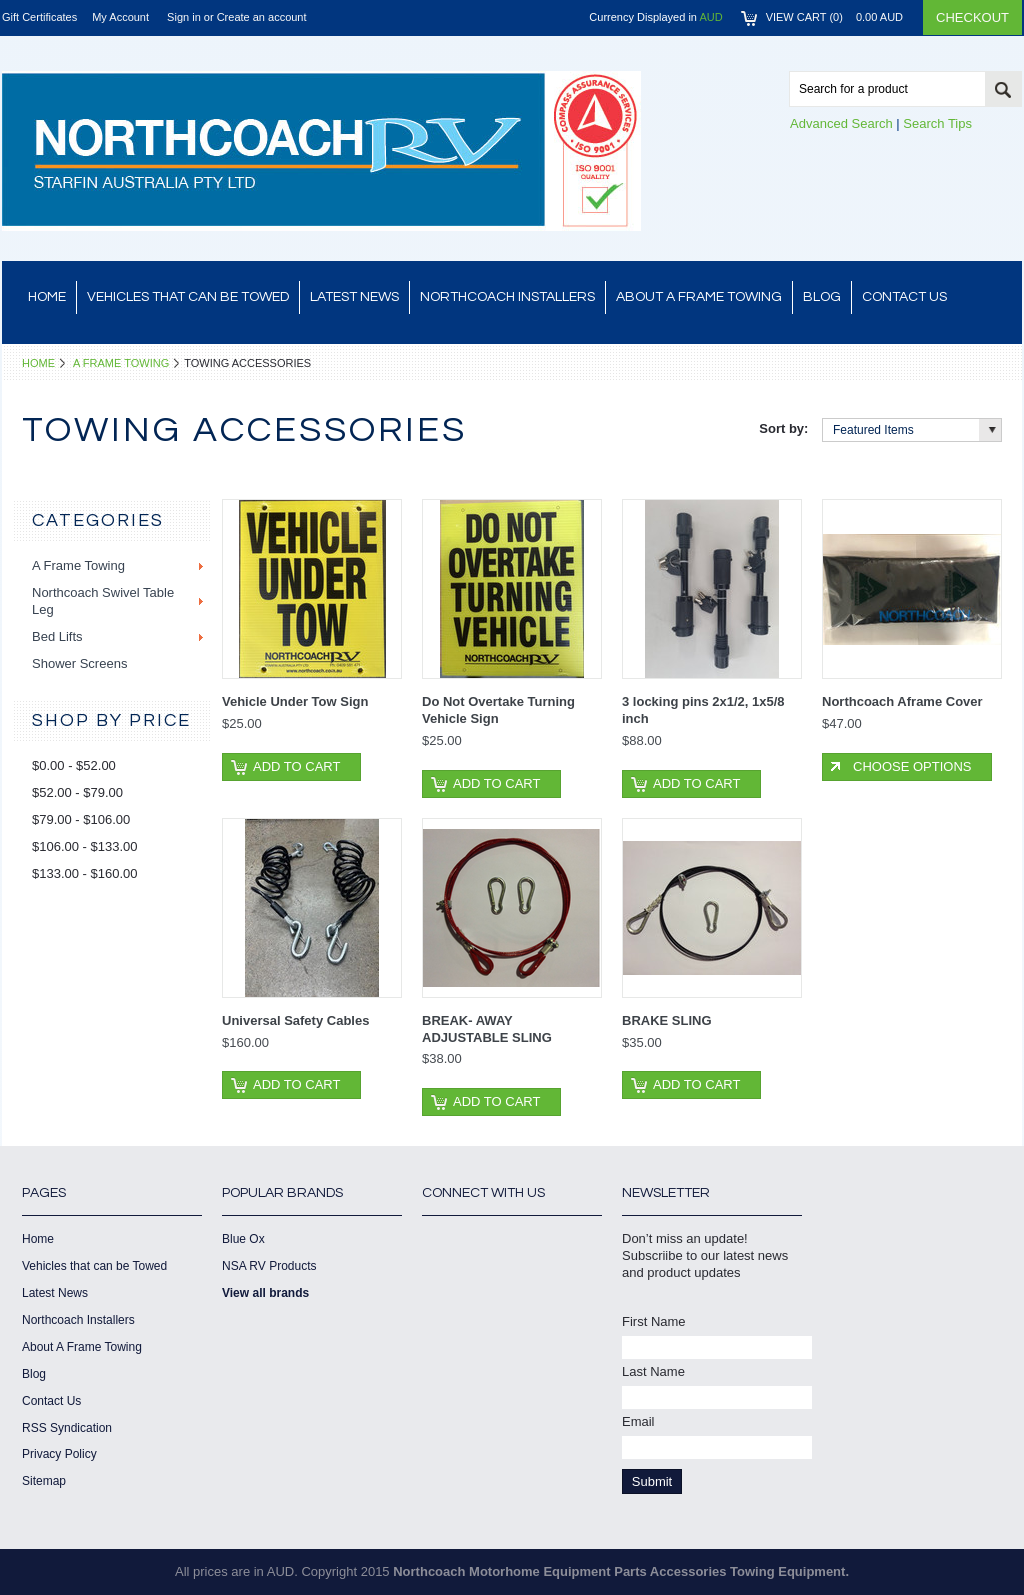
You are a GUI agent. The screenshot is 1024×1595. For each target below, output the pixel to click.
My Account (120, 17)
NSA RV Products (269, 1266)
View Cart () (834, 17)
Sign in (184, 17)
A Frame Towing (121, 363)
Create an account (262, 17)
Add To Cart (296, 766)
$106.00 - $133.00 (85, 846)
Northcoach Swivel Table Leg (103, 601)
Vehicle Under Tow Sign (295, 701)
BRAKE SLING (667, 1020)
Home (38, 363)
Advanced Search (841, 123)
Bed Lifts (57, 636)
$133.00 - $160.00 (85, 873)
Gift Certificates (39, 17)
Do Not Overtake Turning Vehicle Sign (498, 710)
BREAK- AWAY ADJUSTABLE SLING (487, 1029)
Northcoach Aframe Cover (902, 701)
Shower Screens (79, 663)
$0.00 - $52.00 (74, 765)
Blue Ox (243, 1239)
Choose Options (912, 766)
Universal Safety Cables (295, 1020)
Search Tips (937, 123)
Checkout (972, 17)
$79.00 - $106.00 (81, 819)
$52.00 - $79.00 (77, 792)
